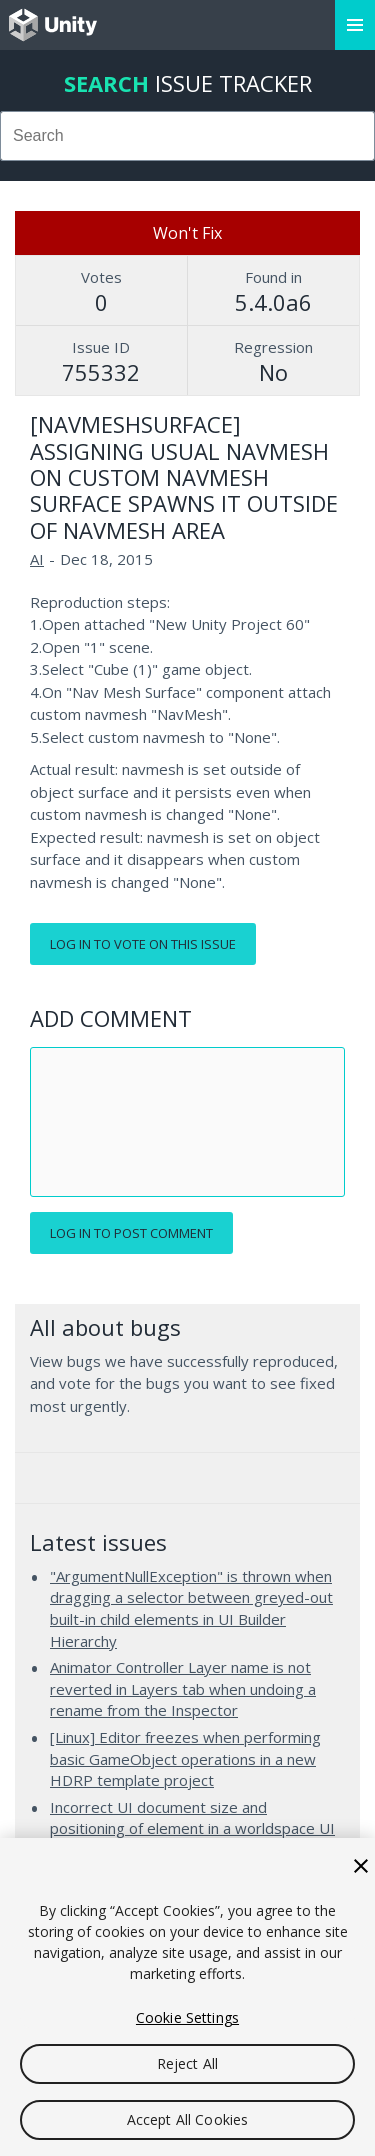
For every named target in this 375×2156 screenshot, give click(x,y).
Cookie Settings (187, 2017)
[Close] (361, 1866)
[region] (187, 1997)
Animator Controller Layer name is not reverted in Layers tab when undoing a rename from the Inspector (183, 1688)
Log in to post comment (131, 1233)
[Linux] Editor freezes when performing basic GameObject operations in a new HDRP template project (185, 1758)
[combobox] (187, 136)
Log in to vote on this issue (143, 944)
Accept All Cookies (188, 2119)
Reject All (187, 2063)
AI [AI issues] (37, 559)
